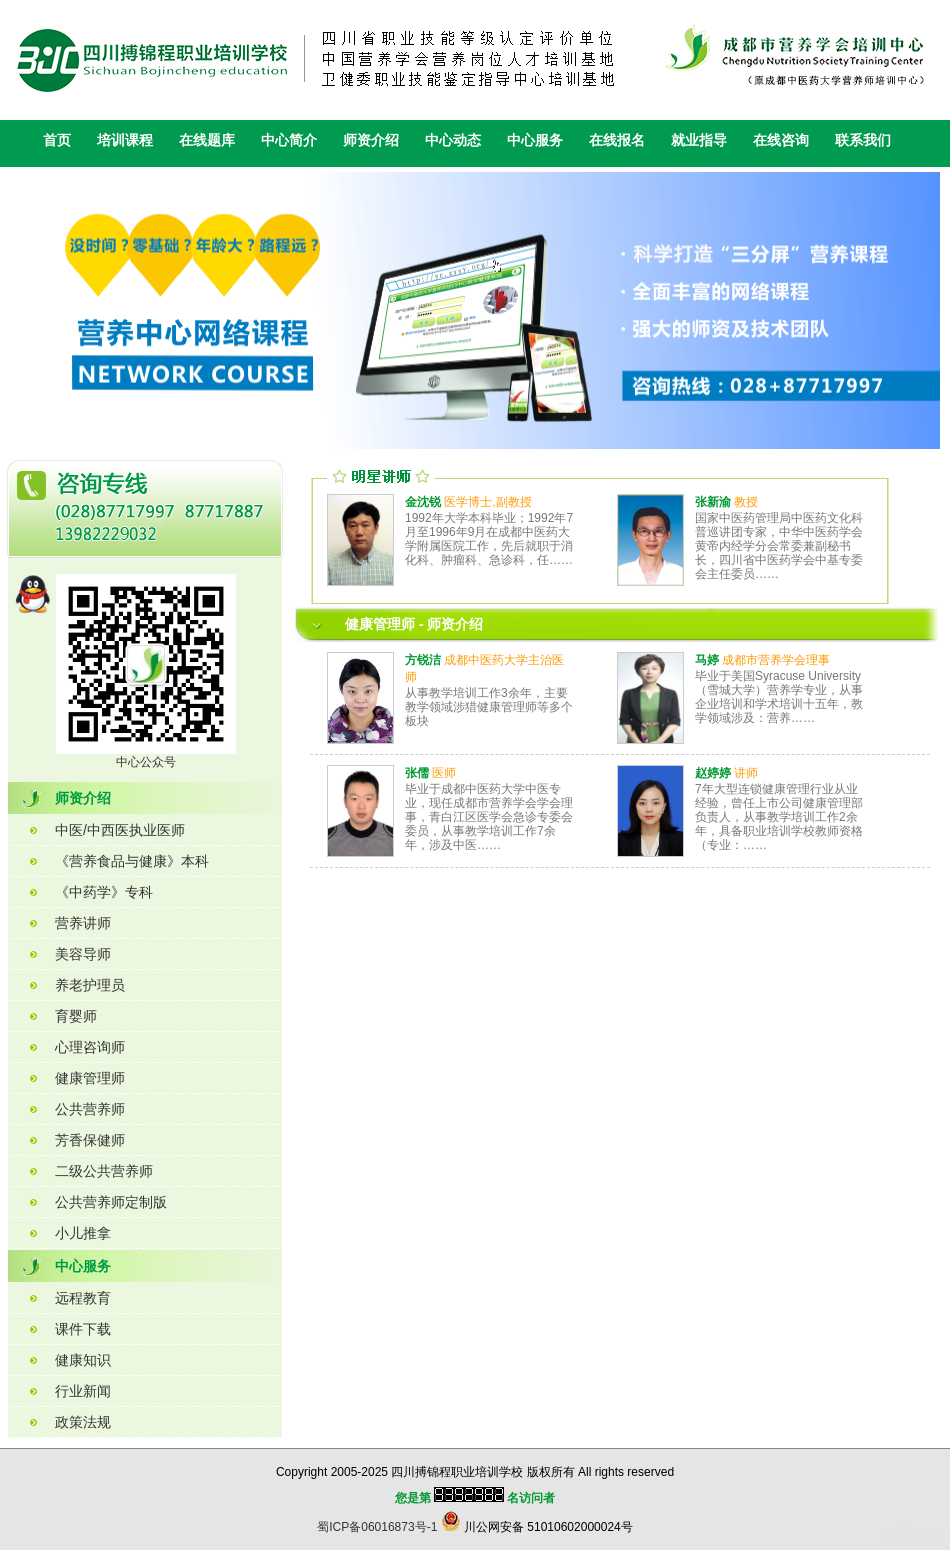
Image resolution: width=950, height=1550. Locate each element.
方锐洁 (423, 660)
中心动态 (453, 140)
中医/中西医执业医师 (120, 830)
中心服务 (535, 140)
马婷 (707, 660)
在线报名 (617, 140)
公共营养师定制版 (111, 1202)
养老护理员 (90, 985)
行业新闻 (83, 1391)
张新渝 (713, 502)
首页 (57, 140)
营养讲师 (83, 923)
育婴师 (76, 1016)
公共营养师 (90, 1109)
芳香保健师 (90, 1140)
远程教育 (83, 1298)
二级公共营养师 (104, 1171)
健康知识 (83, 1360)
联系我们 (863, 140)
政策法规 (83, 1422)
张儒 (417, 773)
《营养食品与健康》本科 (132, 861)
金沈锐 (423, 502)
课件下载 (83, 1329)
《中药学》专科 (104, 892)
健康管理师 (90, 1078)
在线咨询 (781, 140)
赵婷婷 (713, 773)
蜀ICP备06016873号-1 (377, 1527)
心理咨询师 (90, 1047)
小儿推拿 (83, 1233)
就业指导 (699, 140)
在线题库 (207, 140)
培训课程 (125, 140)
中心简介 (289, 140)
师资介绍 (371, 140)
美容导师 (83, 954)
